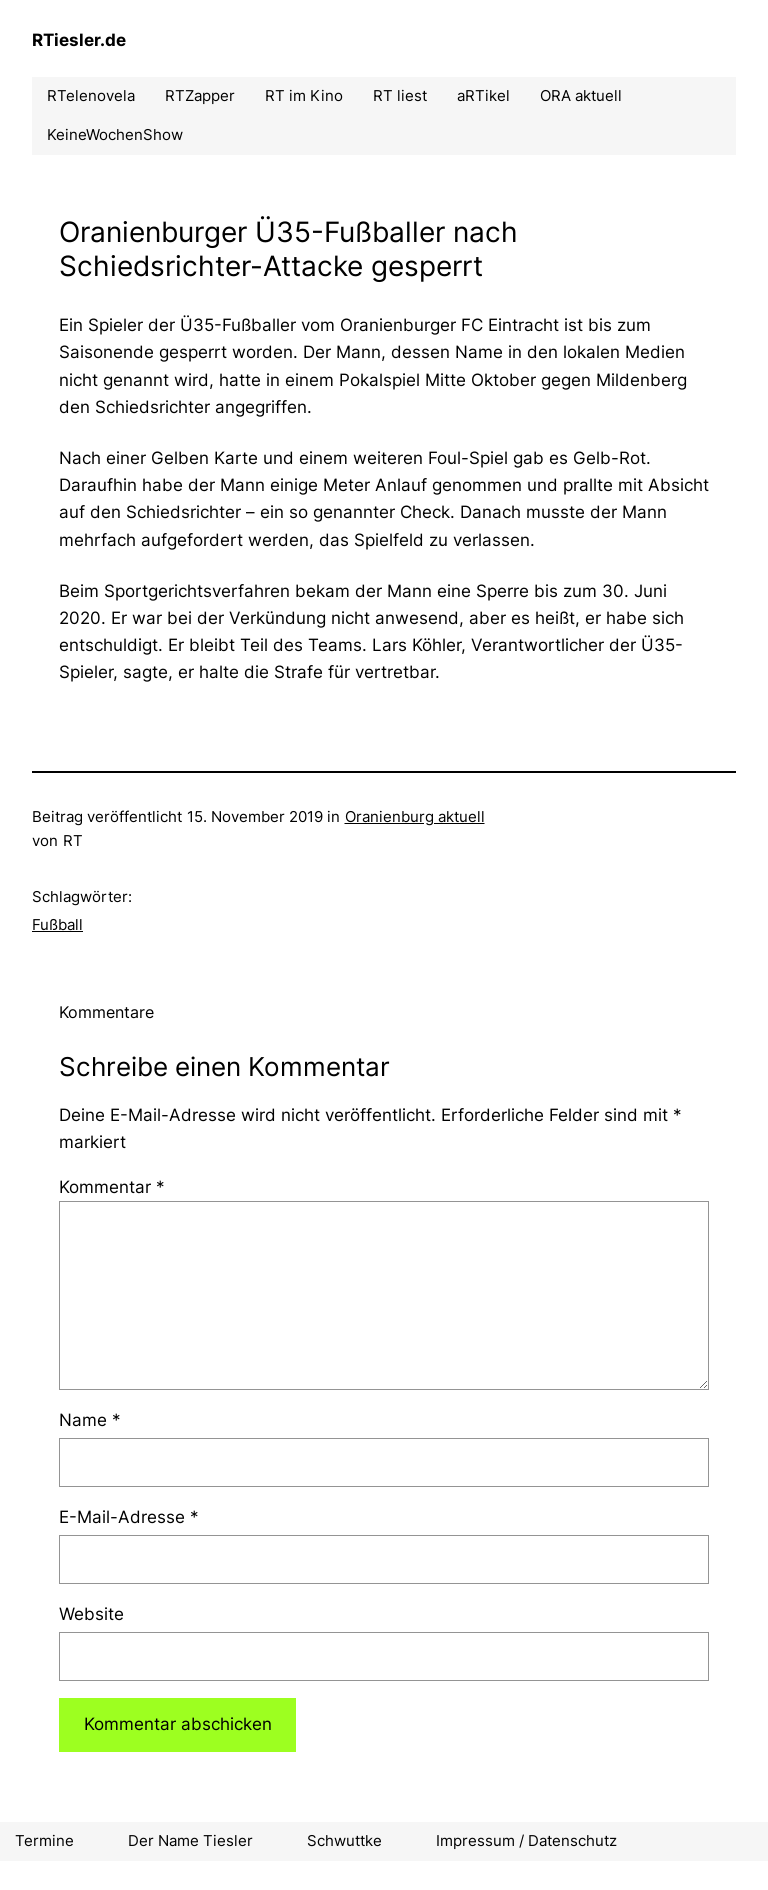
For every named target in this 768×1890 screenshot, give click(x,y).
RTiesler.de (79, 40)
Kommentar (112, 1187)
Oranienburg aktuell (415, 816)
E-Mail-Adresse (129, 1517)
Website (91, 1614)
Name (90, 1420)
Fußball (57, 924)
